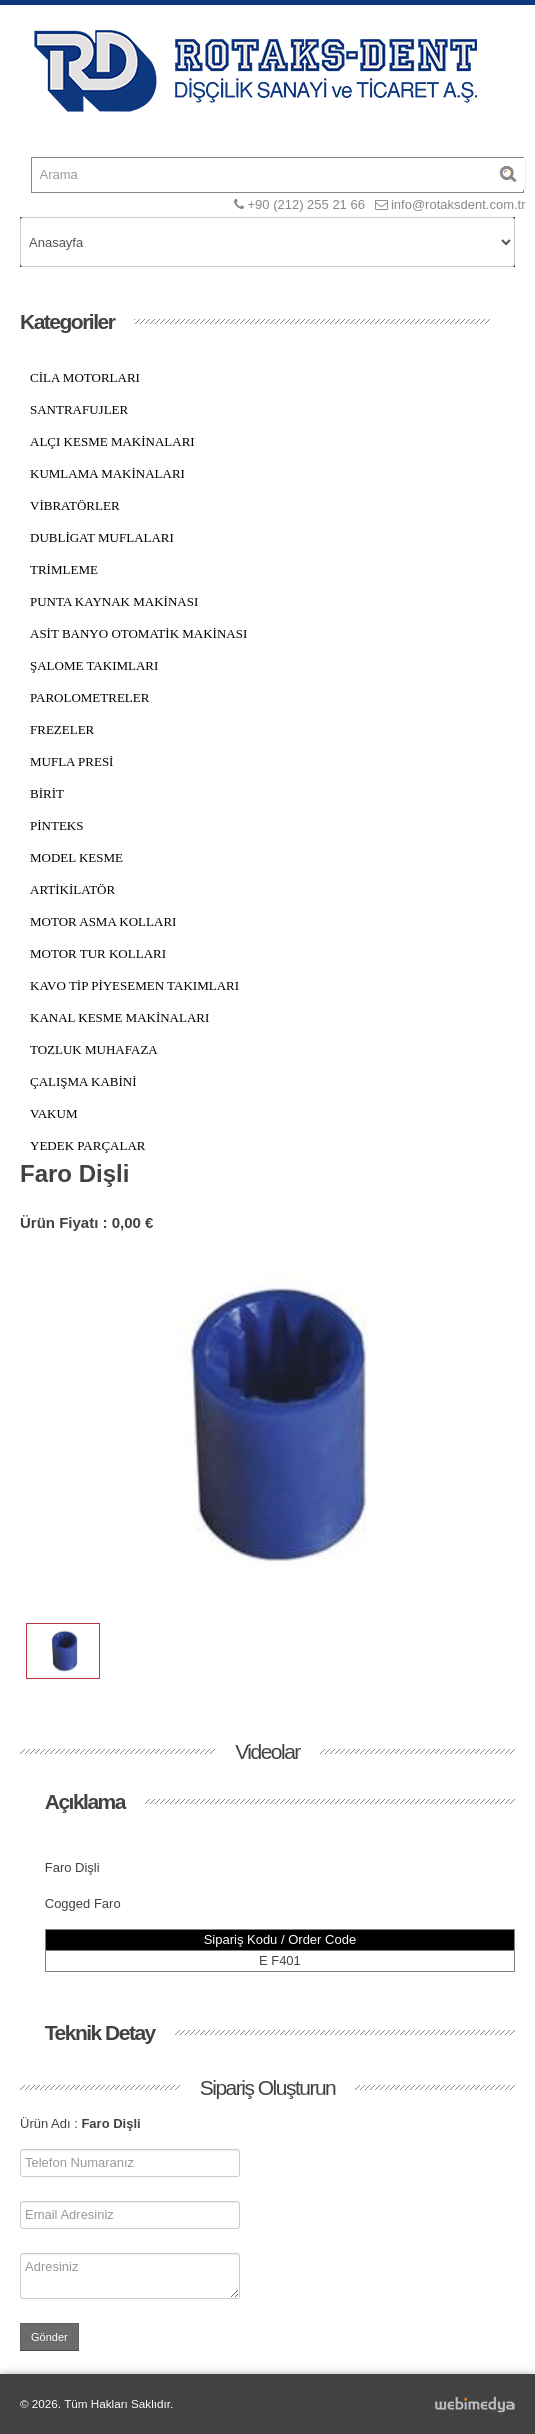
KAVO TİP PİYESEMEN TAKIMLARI (134, 985)
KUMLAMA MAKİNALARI (107, 473)
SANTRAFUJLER (79, 409)
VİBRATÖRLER (75, 505)
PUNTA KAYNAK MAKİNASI (114, 601)
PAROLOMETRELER (89, 697)
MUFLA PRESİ (71, 761)
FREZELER (62, 729)
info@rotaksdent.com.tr (458, 204)
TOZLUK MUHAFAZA (94, 1049)
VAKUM (53, 1113)
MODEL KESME (76, 857)
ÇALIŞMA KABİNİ (83, 1081)
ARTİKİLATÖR (72, 889)
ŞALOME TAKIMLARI (94, 665)
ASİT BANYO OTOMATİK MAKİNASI (138, 633)
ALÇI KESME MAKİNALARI (112, 441)
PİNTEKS (56, 825)
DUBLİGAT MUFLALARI (102, 537)
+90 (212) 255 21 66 (305, 204)
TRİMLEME (64, 569)
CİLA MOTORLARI (85, 377)
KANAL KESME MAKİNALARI (119, 1017)
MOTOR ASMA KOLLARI (103, 921)
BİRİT (47, 793)
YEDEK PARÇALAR (87, 1145)
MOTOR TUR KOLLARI (98, 953)
